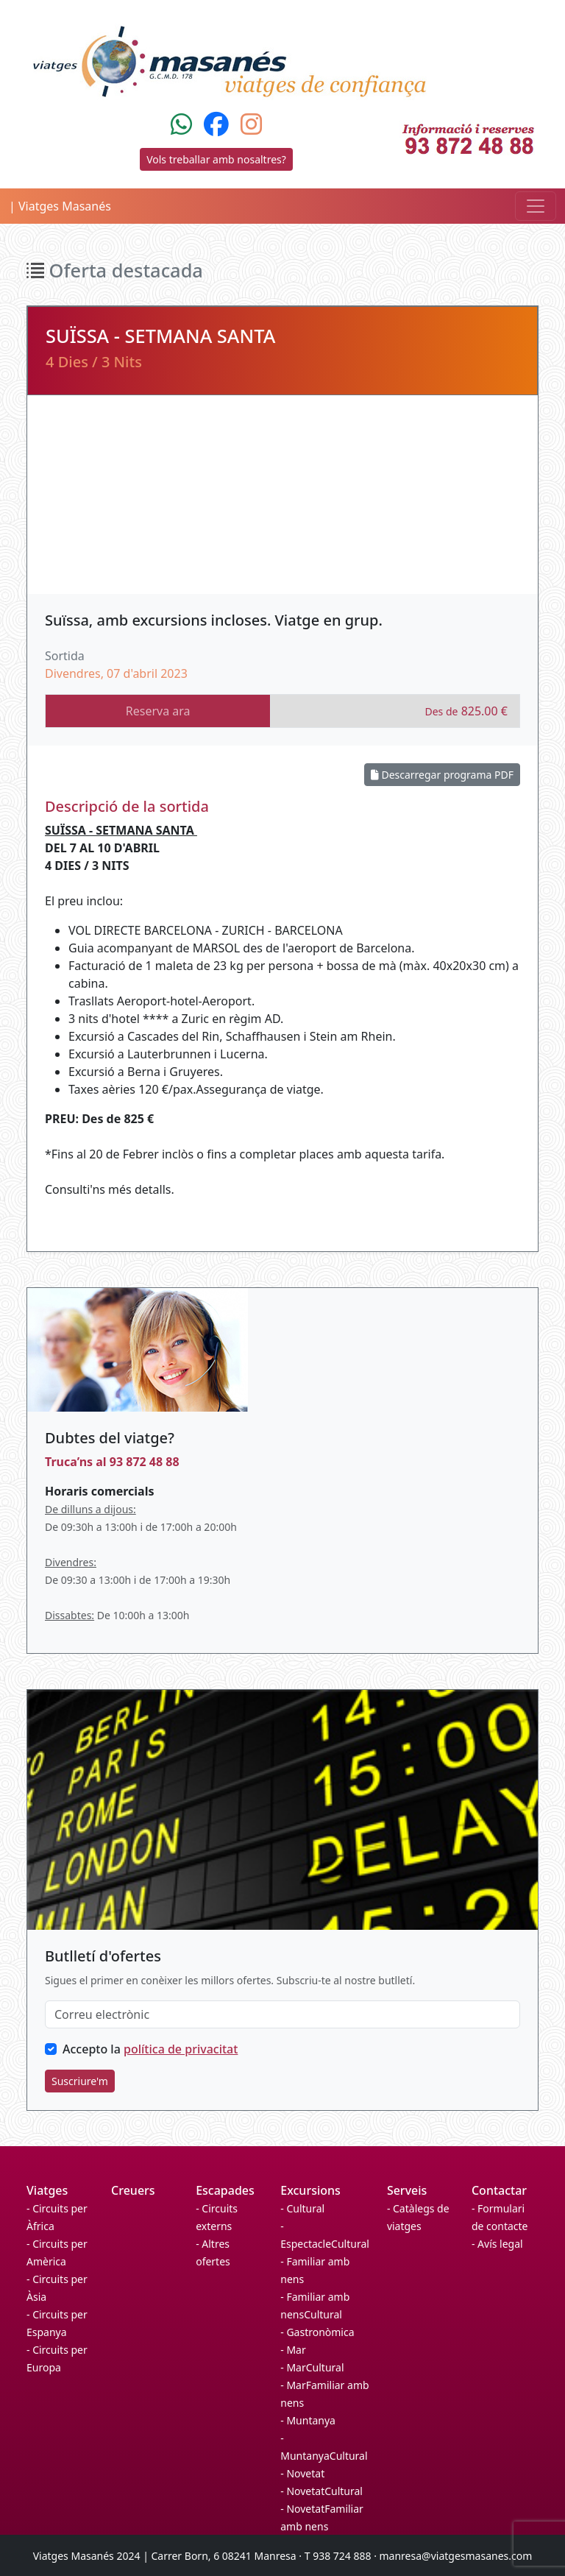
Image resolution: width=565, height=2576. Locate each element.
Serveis (407, 2190)
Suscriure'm (79, 2081)
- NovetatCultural (321, 2491)
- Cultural (302, 2208)
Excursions (310, 2190)
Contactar (499, 2190)
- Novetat (302, 2473)
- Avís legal (497, 2244)
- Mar (292, 2350)
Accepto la (150, 2049)
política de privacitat (181, 2049)
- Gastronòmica (317, 2332)
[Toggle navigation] (535, 206)
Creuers (133, 2190)
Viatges (47, 2190)
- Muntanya (307, 2420)
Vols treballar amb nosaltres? (216, 159)
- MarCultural (312, 2367)
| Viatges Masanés (60, 206)
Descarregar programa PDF (442, 775)
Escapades (225, 2190)
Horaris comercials (99, 1491)
